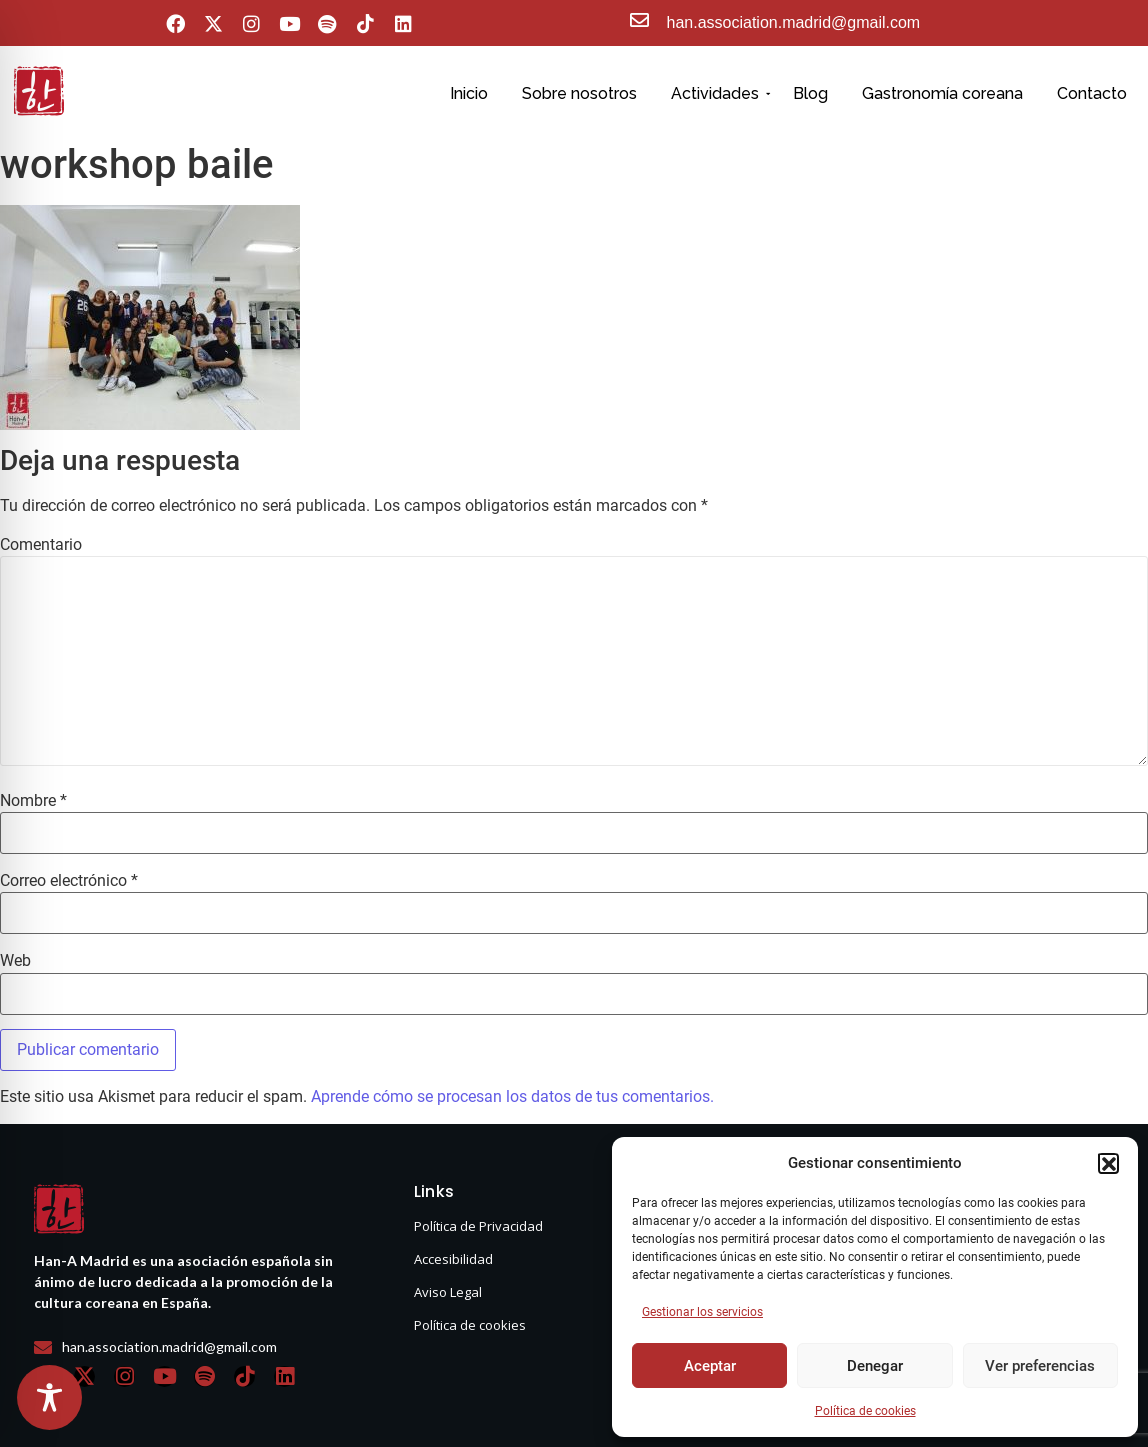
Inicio (469, 93)
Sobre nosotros (579, 93)
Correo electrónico (69, 881)
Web (15, 961)
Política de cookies (865, 1411)
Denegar (875, 1366)
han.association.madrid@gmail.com (794, 22)
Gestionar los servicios (702, 1312)
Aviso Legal (448, 1292)
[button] (1108, 1163)
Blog (810, 93)
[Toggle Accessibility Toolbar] (49, 1397)
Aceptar (710, 1366)
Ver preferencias (1040, 1366)
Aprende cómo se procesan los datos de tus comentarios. (512, 1096)
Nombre (33, 801)
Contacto (1092, 93)
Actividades (718, 93)
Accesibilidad (453, 1259)
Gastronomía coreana (942, 93)
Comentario (41, 545)
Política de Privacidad (478, 1226)
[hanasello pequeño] (39, 91)
